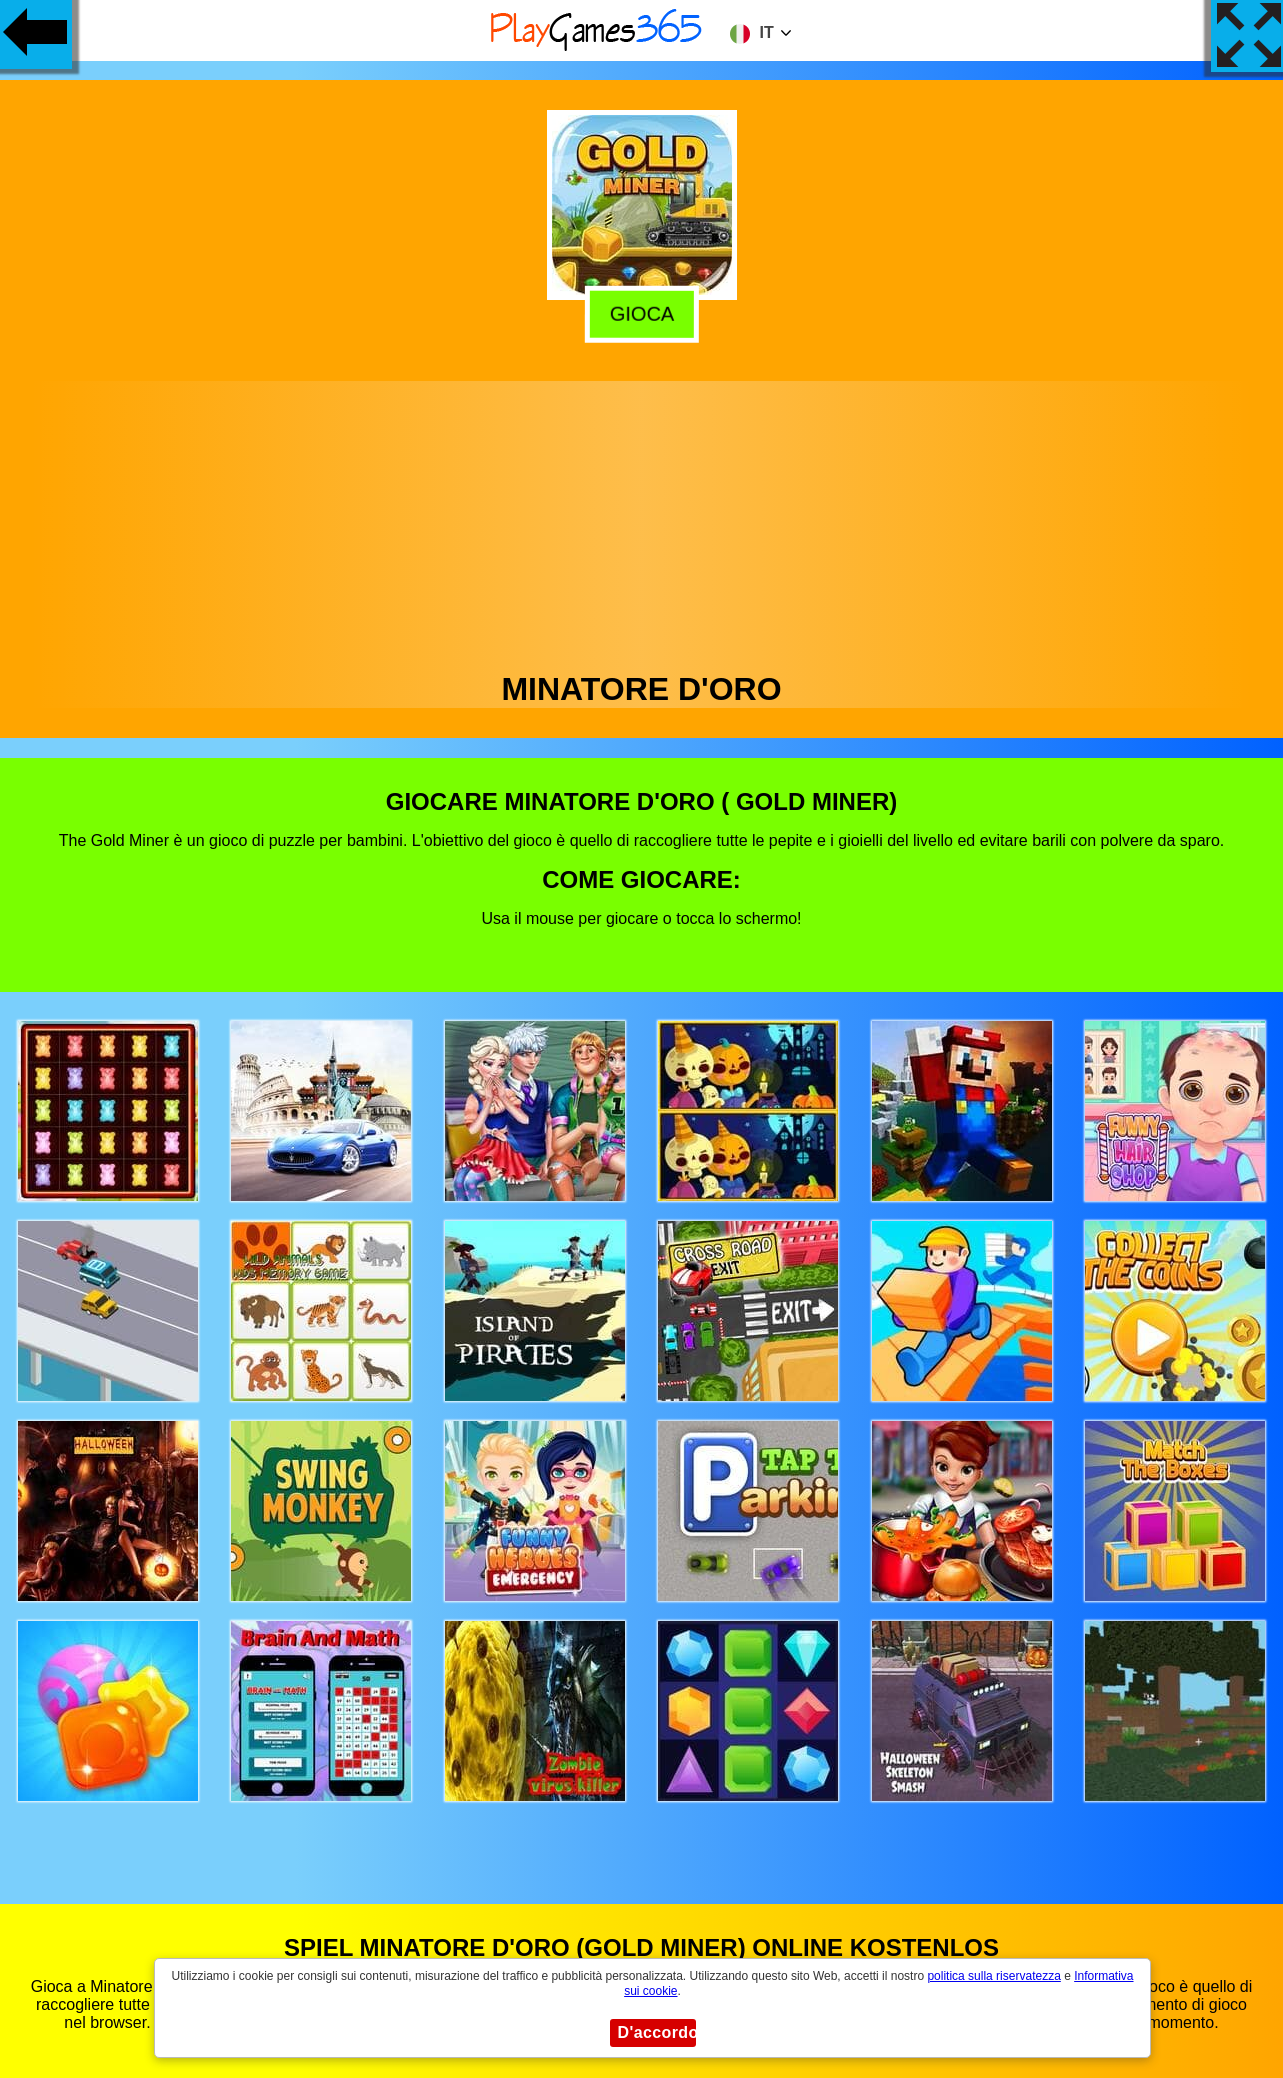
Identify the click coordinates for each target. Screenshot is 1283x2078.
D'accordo (657, 2032)
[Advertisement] (642, 521)
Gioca (638, 313)
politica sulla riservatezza (993, 1976)
